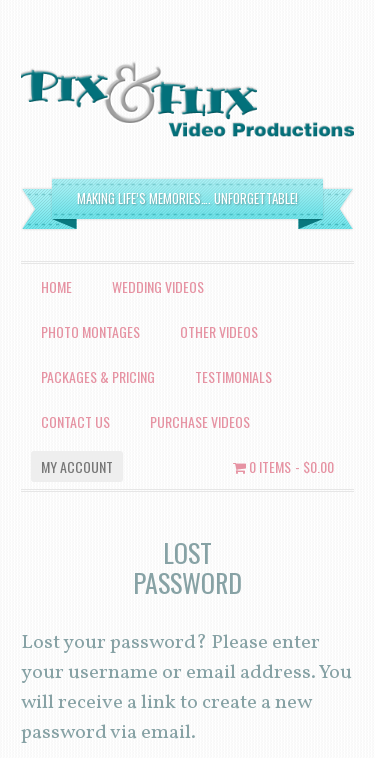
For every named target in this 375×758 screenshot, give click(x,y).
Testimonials (233, 376)
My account (77, 466)
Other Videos (219, 331)
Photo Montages (90, 331)
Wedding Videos (158, 286)
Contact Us (75, 421)
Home (56, 286)
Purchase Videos (200, 421)
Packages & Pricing (98, 376)
